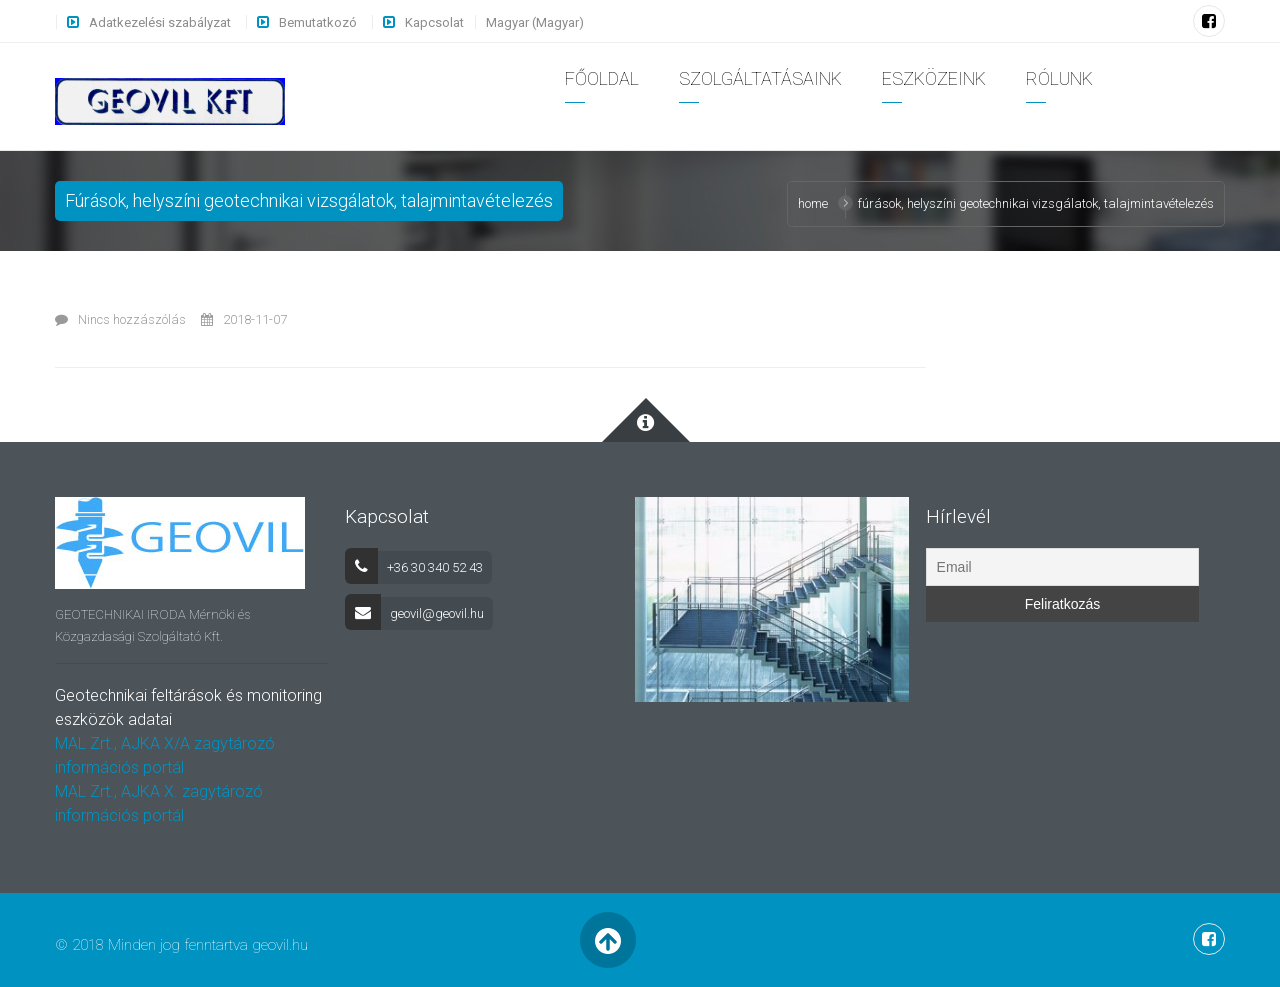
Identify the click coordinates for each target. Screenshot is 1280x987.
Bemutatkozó (318, 22)
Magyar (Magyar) (535, 22)
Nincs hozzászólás (120, 319)
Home (813, 203)
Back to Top (607, 939)
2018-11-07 (244, 319)
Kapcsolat (434, 22)
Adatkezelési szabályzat (160, 22)
